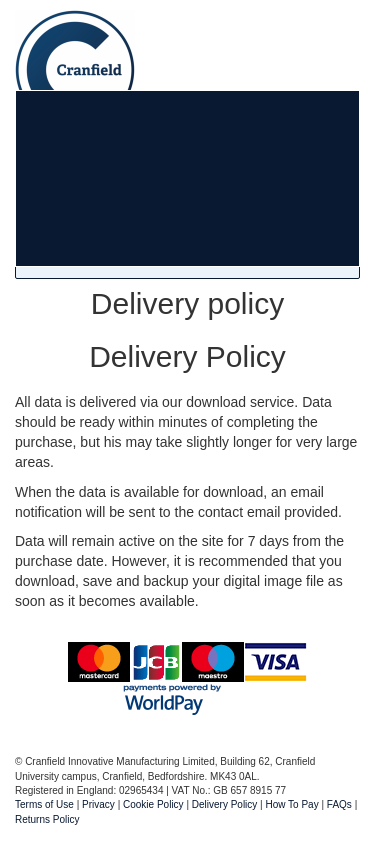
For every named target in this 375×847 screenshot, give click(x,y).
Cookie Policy (153, 804)
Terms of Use (44, 804)
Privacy (98, 804)
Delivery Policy (225, 804)
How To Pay (292, 804)
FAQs (339, 804)
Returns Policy (47, 819)
